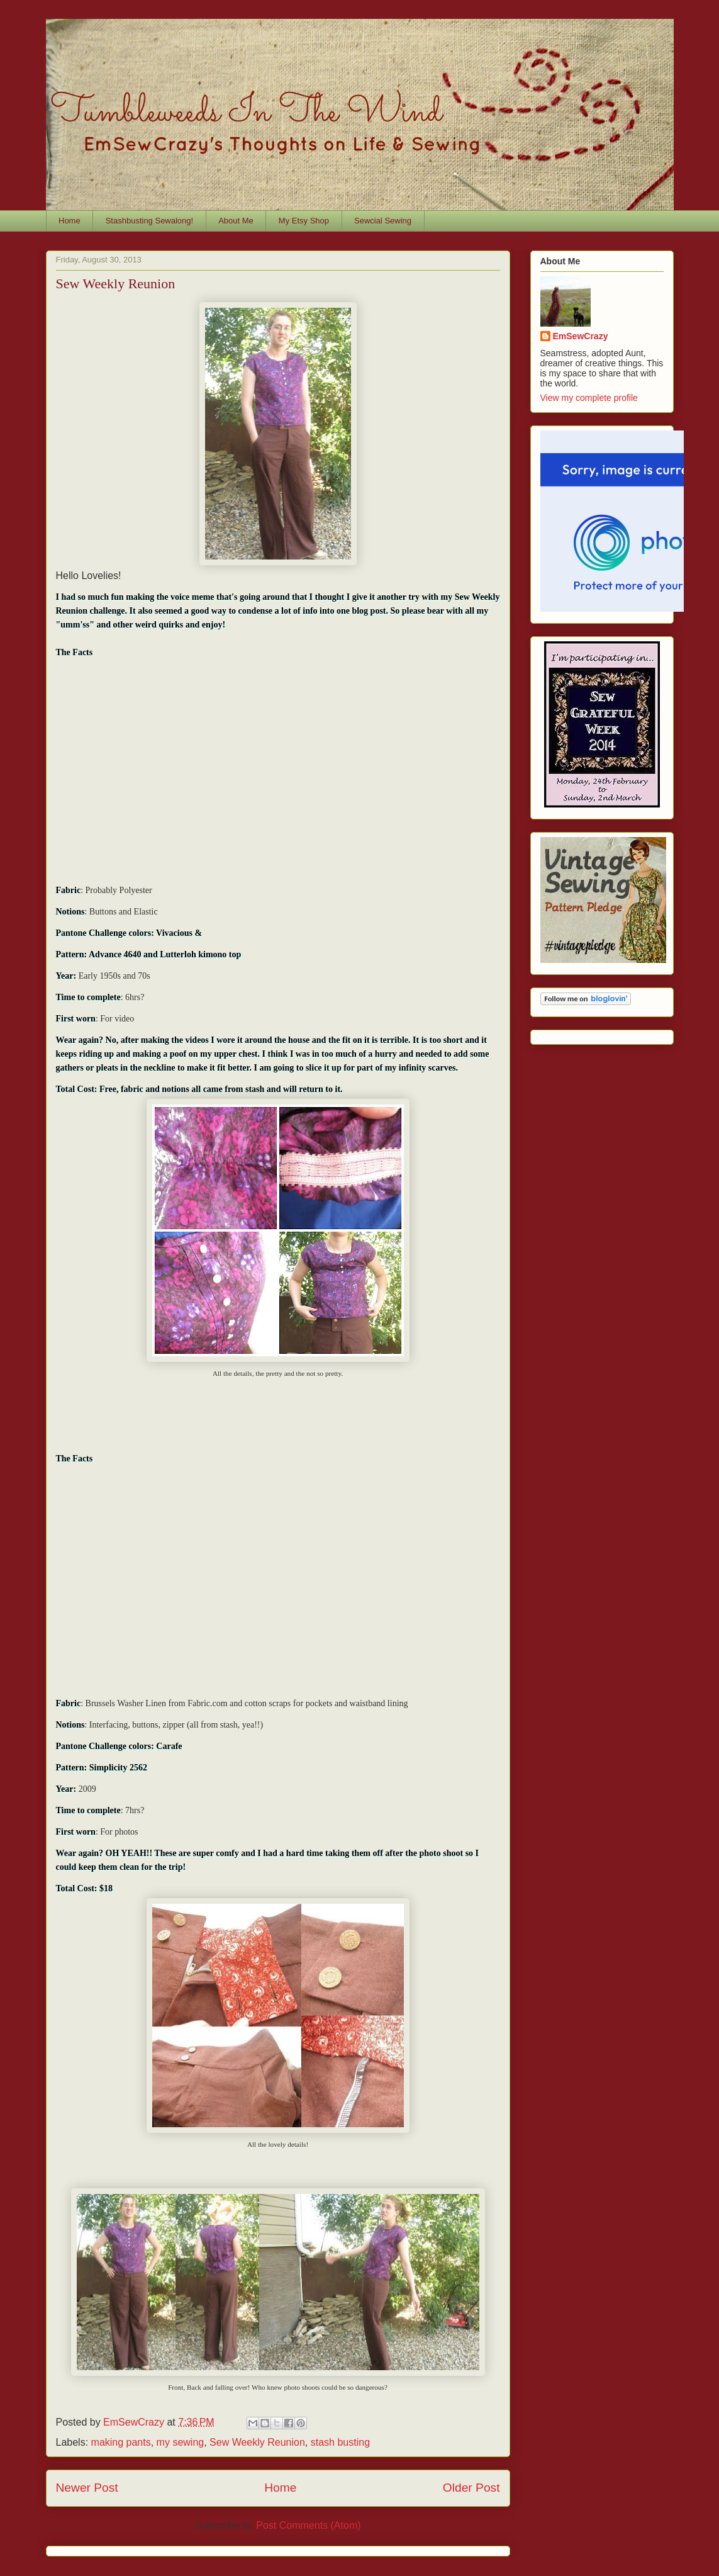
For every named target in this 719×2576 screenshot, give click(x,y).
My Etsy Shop (304, 220)
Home (70, 220)
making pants (121, 2442)
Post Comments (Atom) (308, 2525)
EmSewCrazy (580, 336)
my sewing (180, 2442)
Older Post (471, 2487)
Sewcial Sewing (382, 220)
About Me (236, 220)
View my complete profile (589, 398)
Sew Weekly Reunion (257, 2442)
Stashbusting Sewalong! (149, 220)
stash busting (340, 2442)
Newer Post (87, 2487)
